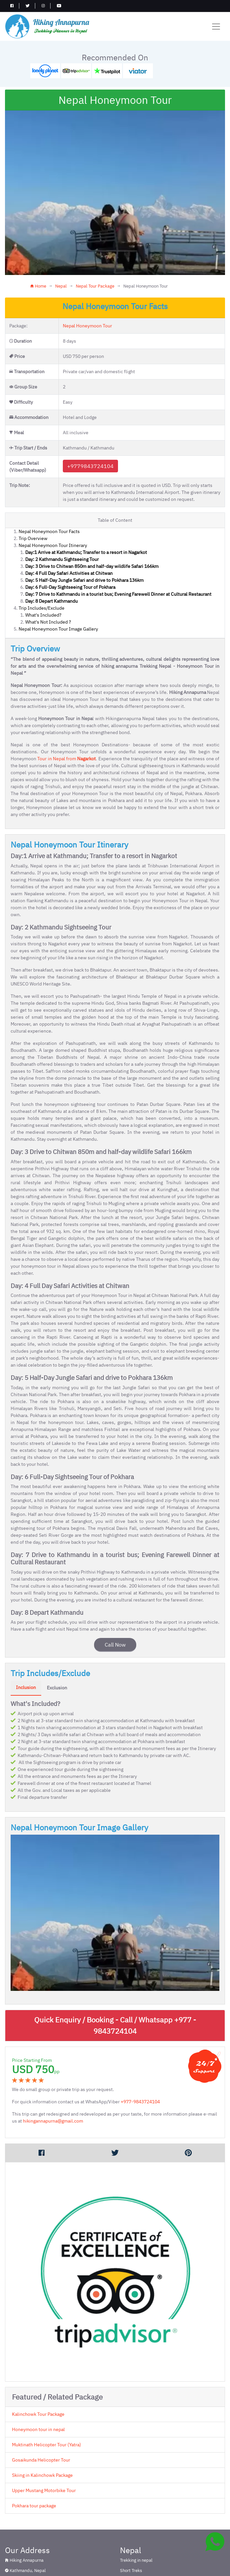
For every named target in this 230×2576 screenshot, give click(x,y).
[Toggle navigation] (216, 26)
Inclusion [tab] (26, 1633)
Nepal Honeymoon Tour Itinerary (53, 490)
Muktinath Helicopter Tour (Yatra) (46, 2390)
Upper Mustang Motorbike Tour (44, 2435)
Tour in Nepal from (66, 704)
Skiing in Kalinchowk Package (42, 2420)
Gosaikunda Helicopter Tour (41, 2405)
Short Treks (131, 2515)
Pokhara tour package (34, 2451)
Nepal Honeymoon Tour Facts (49, 476)
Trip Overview (33, 483)
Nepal (61, 231)
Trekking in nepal (136, 2505)
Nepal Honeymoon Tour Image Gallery (58, 574)
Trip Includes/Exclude (41, 553)
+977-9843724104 (140, 2047)
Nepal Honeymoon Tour (87, 271)
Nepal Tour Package (95, 231)
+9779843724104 (90, 411)
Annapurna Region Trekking (31, 2571)
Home (38, 231)
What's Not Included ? (48, 567)
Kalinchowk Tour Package (38, 2359)
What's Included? (43, 560)
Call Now (115, 1590)
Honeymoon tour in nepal (38, 2374)
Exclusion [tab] (57, 1633)
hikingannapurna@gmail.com (53, 2066)
